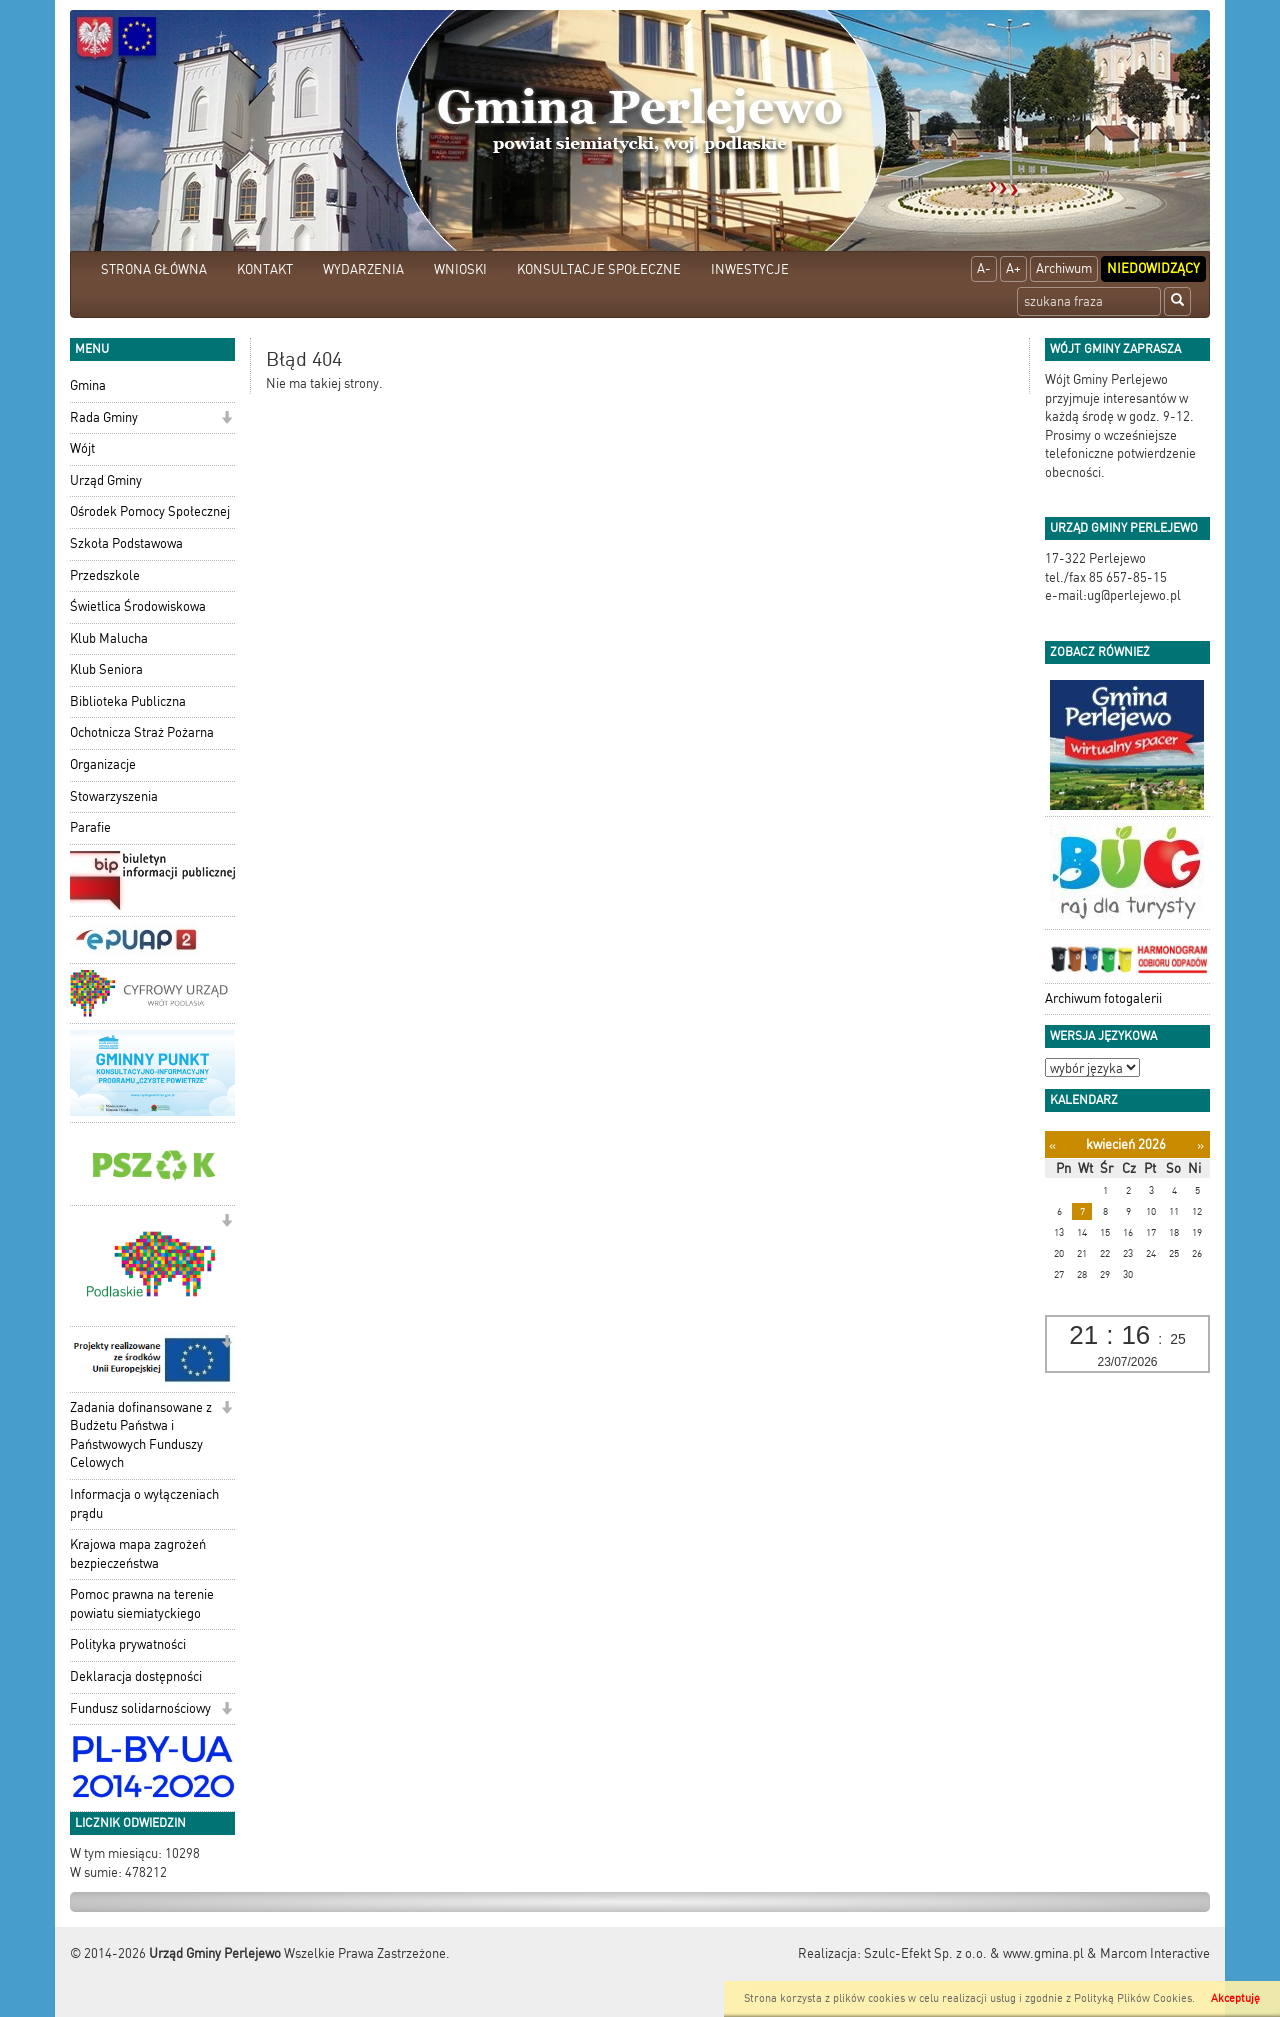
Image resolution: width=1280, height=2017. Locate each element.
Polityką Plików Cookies (1133, 1998)
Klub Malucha (109, 638)
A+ (1013, 268)
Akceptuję (1235, 1998)
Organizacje (103, 764)
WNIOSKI (460, 269)
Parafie (90, 827)
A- (984, 268)
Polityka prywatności (128, 1644)
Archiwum (1064, 268)
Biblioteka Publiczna (128, 701)
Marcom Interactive (1155, 1953)
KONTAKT (265, 269)
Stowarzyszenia (114, 796)
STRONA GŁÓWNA (154, 269)
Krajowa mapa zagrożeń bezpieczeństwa (138, 1554)
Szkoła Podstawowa (126, 543)
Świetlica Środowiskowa (138, 606)
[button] (226, 419)
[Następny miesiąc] (1200, 1145)
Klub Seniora (106, 669)
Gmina (88, 385)
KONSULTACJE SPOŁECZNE (599, 269)
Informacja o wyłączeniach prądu (144, 1504)
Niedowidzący (1153, 268)
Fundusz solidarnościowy (140, 1708)
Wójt (82, 448)
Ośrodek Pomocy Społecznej (150, 511)
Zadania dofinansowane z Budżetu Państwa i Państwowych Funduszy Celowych (141, 1435)
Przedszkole (105, 575)
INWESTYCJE (750, 269)
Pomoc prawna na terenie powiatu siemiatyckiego (142, 1604)
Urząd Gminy (106, 480)
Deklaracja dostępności (136, 1676)
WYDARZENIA (363, 269)
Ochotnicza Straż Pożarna (142, 732)
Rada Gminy (104, 417)
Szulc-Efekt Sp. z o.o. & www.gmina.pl (974, 1953)
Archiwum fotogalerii (1103, 998)
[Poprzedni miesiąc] (1052, 1145)
